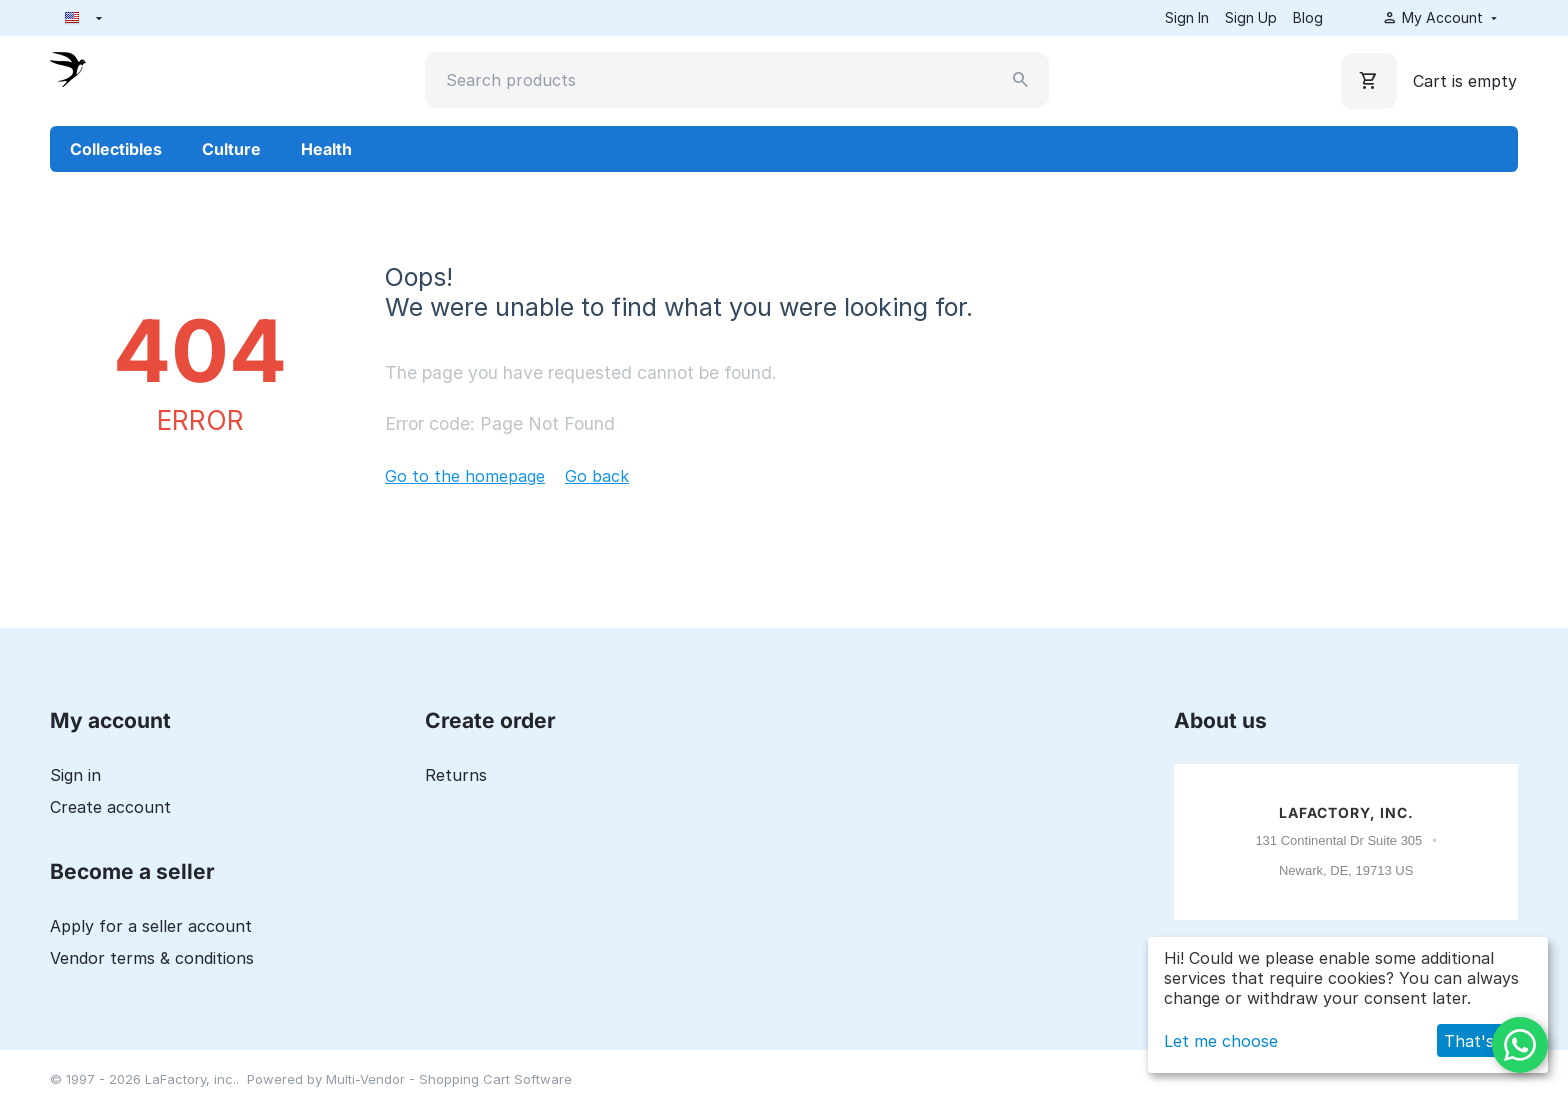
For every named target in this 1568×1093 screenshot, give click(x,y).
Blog (1308, 17)
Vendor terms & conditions (152, 958)
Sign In (1187, 17)
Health (326, 149)
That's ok (1481, 1041)
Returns (456, 775)
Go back (597, 476)
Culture (231, 149)
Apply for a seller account (151, 926)
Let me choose (1221, 1041)
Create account (110, 807)
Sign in (75, 775)
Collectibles (116, 149)
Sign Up (1251, 17)
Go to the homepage (465, 476)
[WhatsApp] (1520, 1045)
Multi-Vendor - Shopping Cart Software (449, 1079)
